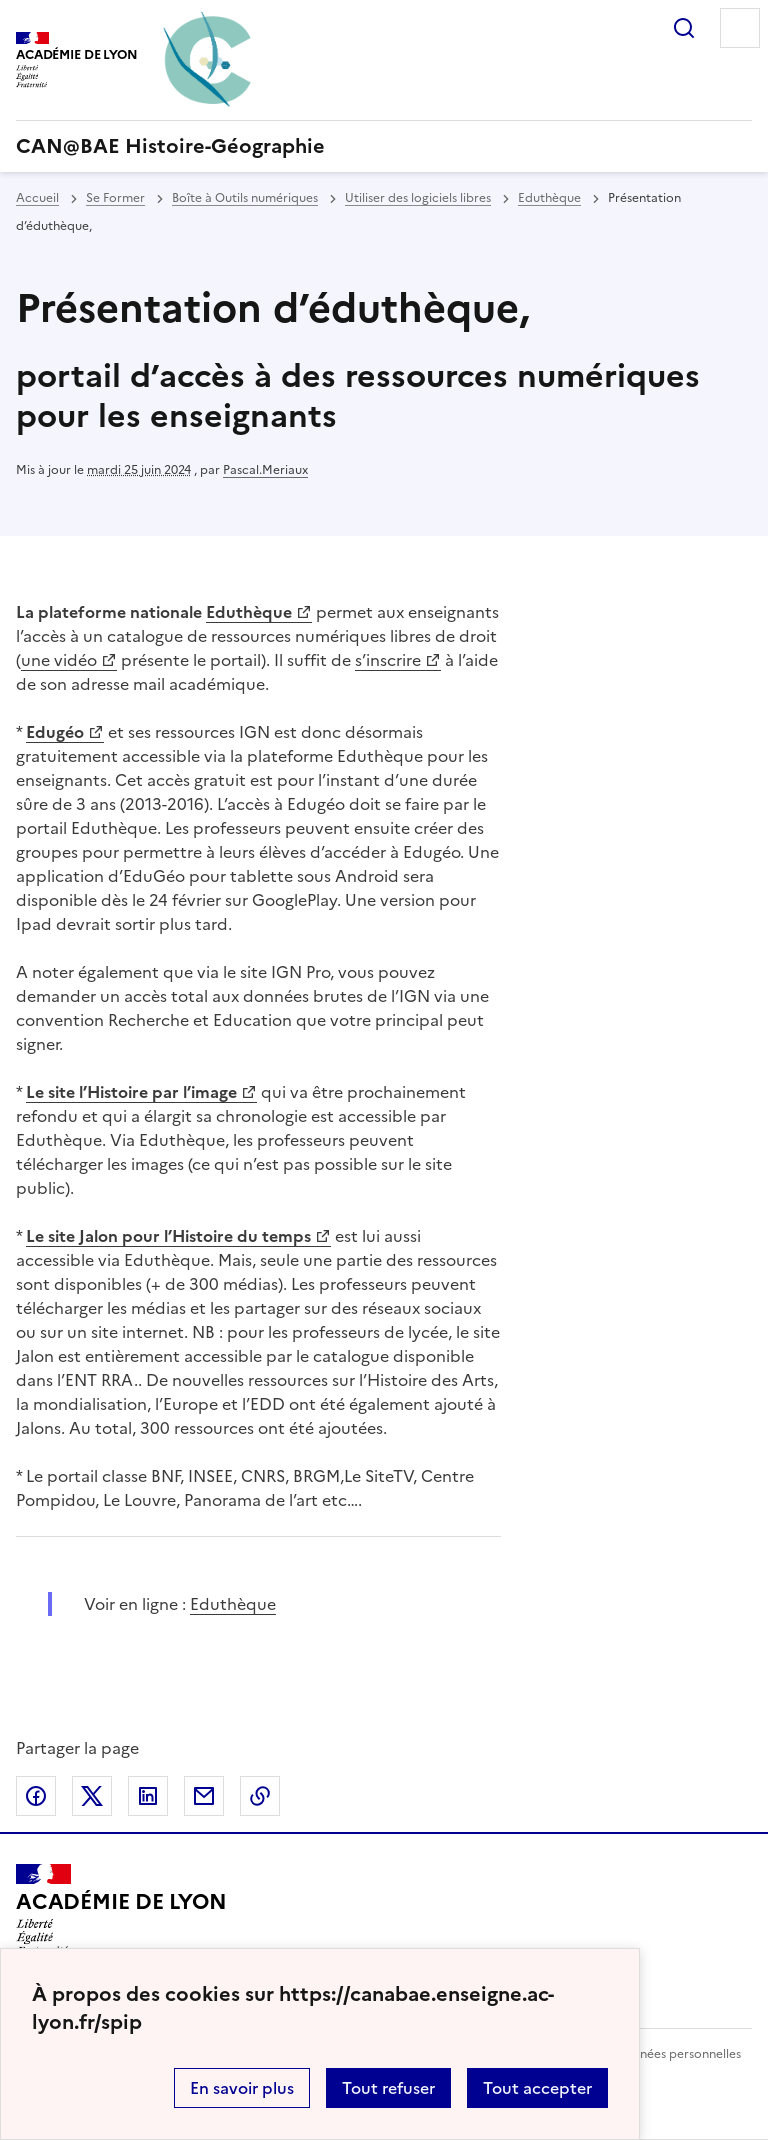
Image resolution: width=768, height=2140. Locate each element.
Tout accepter (537, 2088)
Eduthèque (249, 612)
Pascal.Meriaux (265, 470)
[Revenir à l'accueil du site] (121, 1910)
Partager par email (204, 1796)
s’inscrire (388, 660)
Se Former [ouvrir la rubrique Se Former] (115, 198)
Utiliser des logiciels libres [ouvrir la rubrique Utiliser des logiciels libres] (418, 198)
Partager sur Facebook (36, 1796)
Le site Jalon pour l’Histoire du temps (168, 1236)
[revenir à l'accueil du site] (384, 146)
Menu (740, 28)
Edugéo (55, 732)
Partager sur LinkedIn (148, 1796)
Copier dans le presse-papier (260, 1796)
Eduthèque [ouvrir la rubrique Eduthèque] (549, 198)
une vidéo (59, 660)
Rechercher (684, 28)
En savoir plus (242, 2088)
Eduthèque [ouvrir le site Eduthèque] (233, 1604)
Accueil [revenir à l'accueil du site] (37, 198)
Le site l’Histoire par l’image (131, 1092)
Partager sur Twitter (92, 1796)
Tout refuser (388, 2088)
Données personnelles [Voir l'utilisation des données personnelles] (678, 2054)
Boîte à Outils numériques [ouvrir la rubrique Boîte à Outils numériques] (245, 198)
